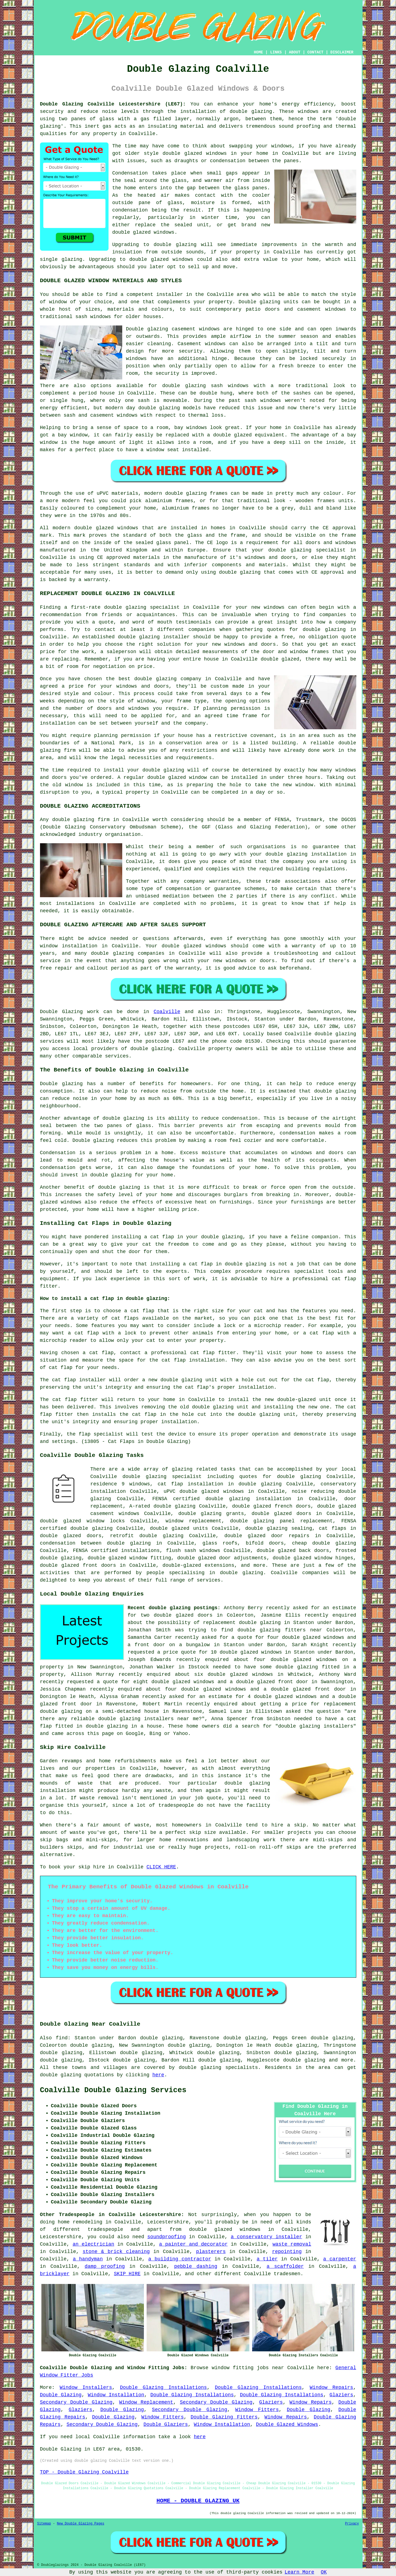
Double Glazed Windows (287, 2424)
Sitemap (44, 2524)
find (62, 2038)
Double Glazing (61, 2395)
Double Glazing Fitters (224, 2417)
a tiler (267, 2259)
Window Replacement (146, 2402)
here (158, 2075)
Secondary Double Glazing (76, 2402)
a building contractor (179, 2259)
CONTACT (315, 52)
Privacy (352, 2524)
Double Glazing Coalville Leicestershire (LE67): (113, 104)
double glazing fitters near (280, 1630)
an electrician (93, 2244)
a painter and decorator (193, 2244)
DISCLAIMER (341, 52)
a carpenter (339, 2259)
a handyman (88, 2259)
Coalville (166, 1011)
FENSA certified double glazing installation (221, 1499)
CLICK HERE (161, 1867)
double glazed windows (195, 153)
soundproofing (166, 2237)
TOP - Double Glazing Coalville (84, 2472)
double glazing (251, 111)
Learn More (299, 2572)
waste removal (291, 2244)
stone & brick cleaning (116, 2251)
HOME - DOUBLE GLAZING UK (198, 2500)
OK (324, 2572)
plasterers (211, 2251)
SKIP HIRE (127, 2274)
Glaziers (341, 2395)
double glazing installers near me (148, 1719)
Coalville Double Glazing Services (113, 2090)
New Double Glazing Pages (80, 2524)
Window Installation (116, 2395)
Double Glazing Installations (163, 2387)
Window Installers (86, 2387)
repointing (287, 2251)
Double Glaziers (166, 2424)
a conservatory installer (266, 2237)
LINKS (276, 52)
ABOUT (294, 52)
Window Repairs (331, 2387)
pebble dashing (195, 2266)
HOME (258, 52)
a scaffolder (285, 2266)
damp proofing (105, 2266)
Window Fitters (257, 2409)
